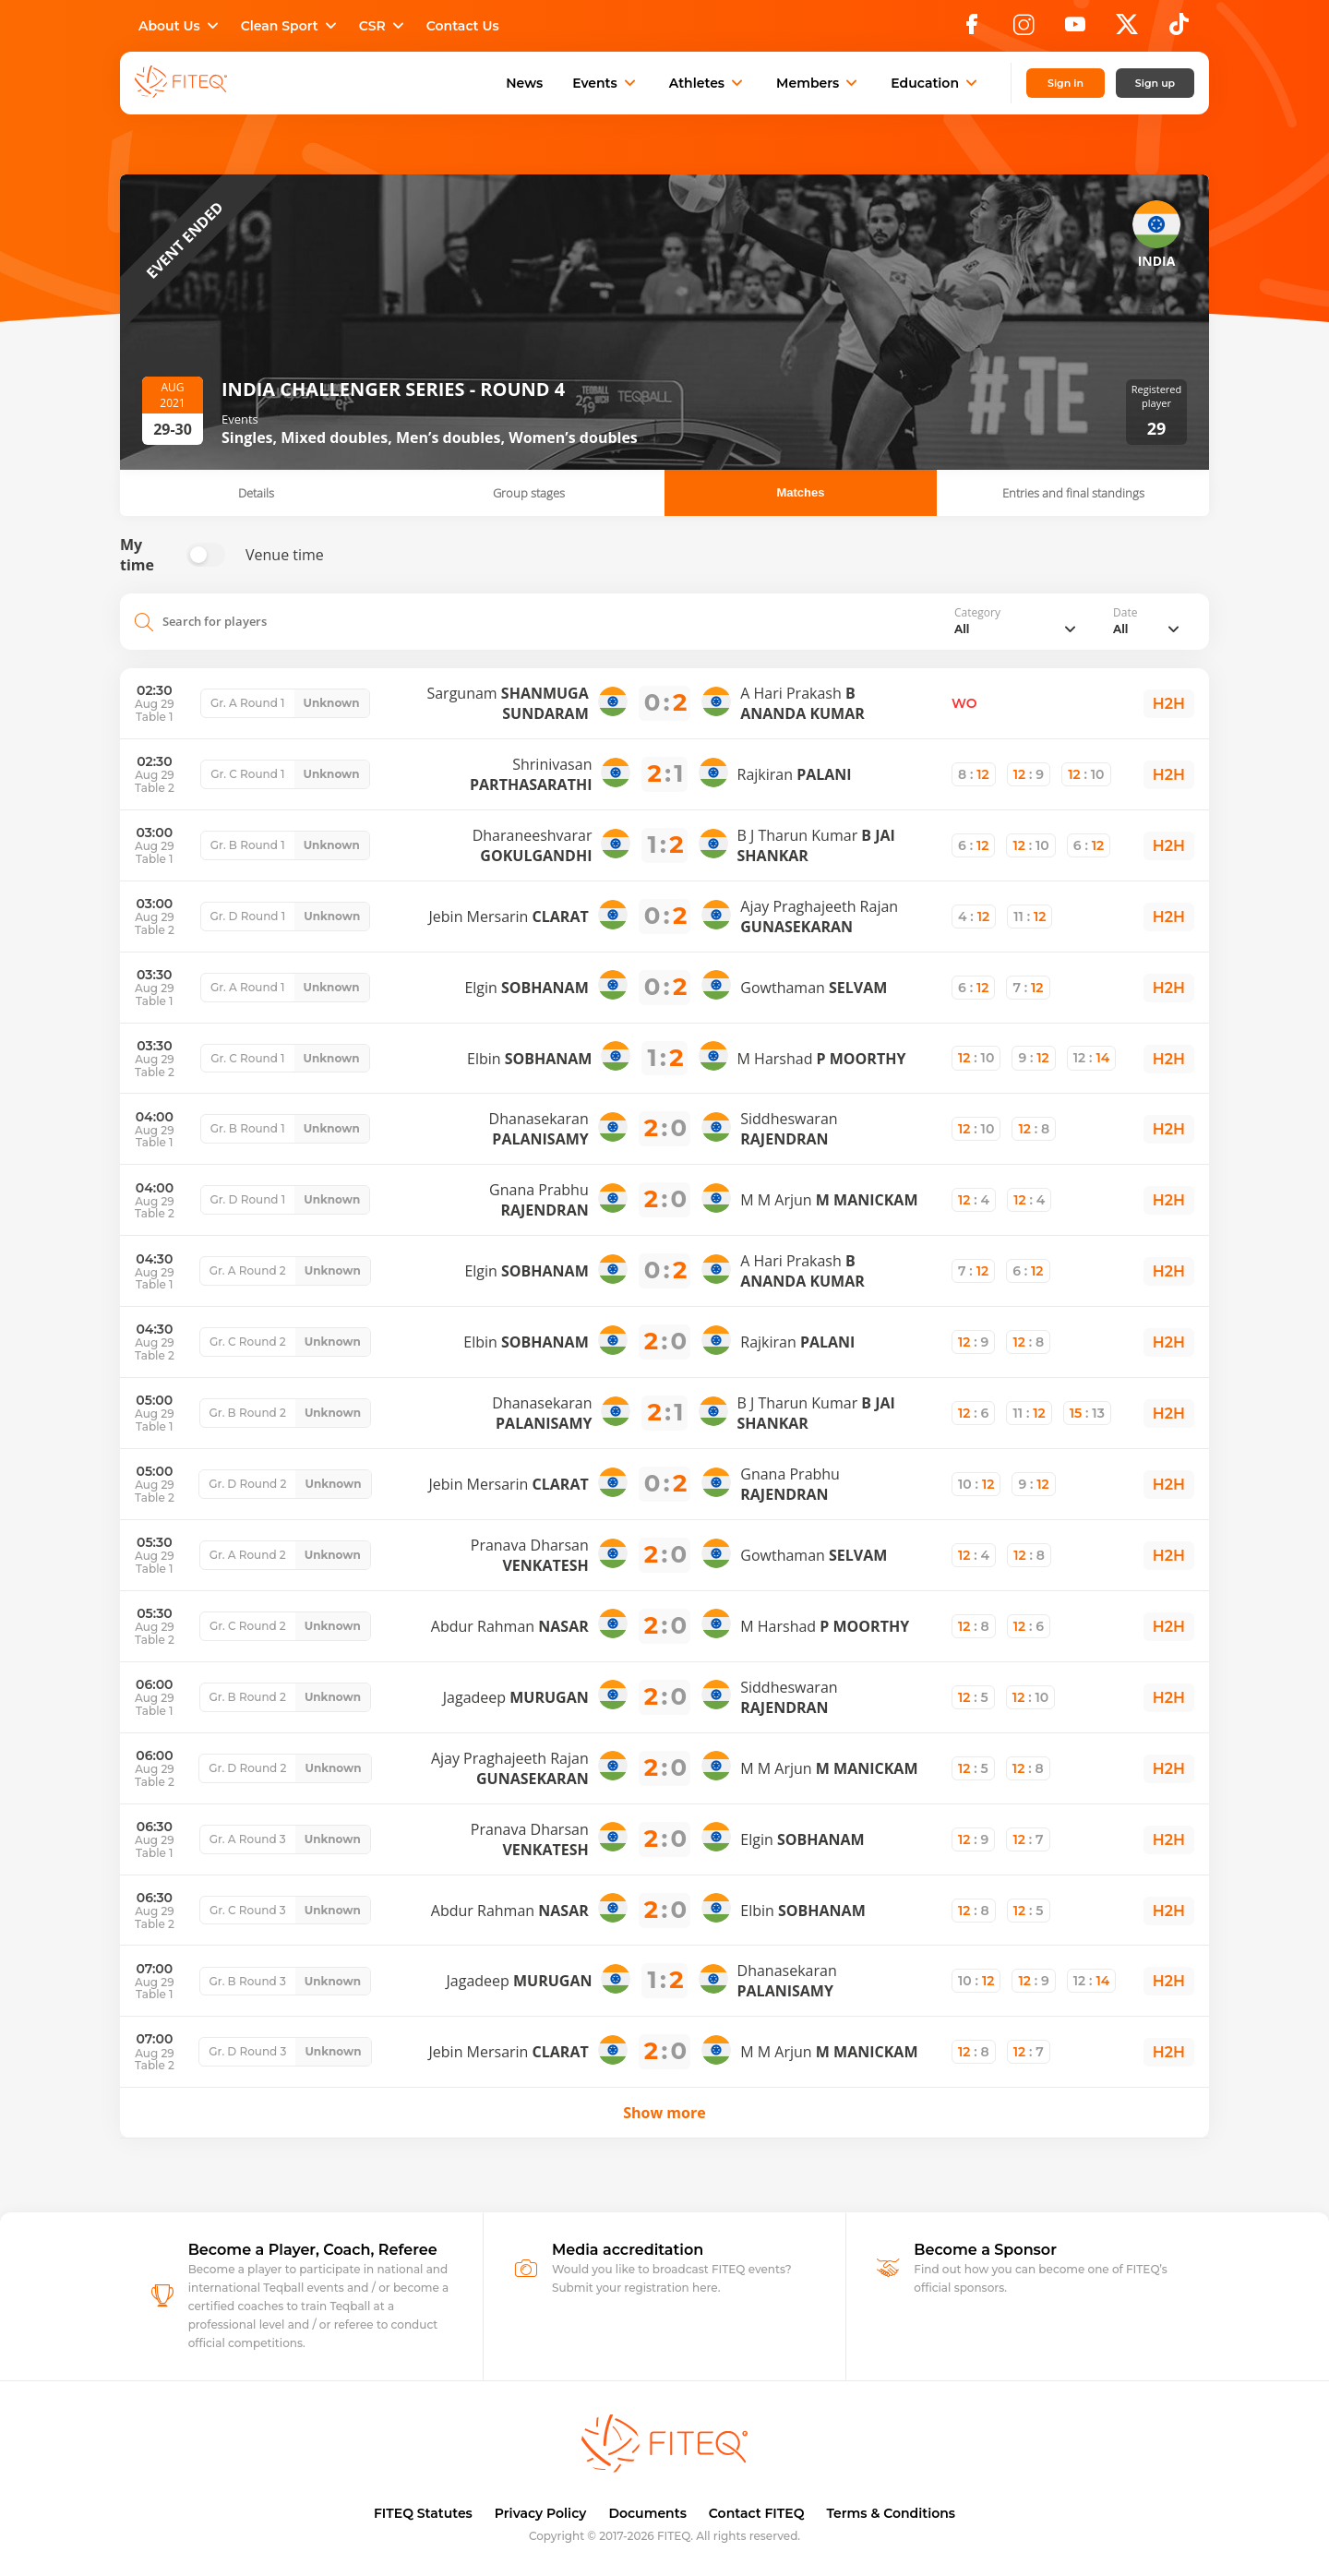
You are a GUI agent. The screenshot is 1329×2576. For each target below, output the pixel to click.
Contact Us (462, 26)
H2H (1169, 704)
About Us (180, 26)
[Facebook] (972, 29)
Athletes (708, 83)
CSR (383, 26)
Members (818, 83)
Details (256, 493)
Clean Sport (291, 26)
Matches (800, 492)
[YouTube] (1075, 29)
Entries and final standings (1073, 493)
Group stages (529, 493)
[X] (1127, 29)
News (524, 83)
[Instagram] (1023, 29)
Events (606, 83)
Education (936, 83)
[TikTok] (1179, 29)
